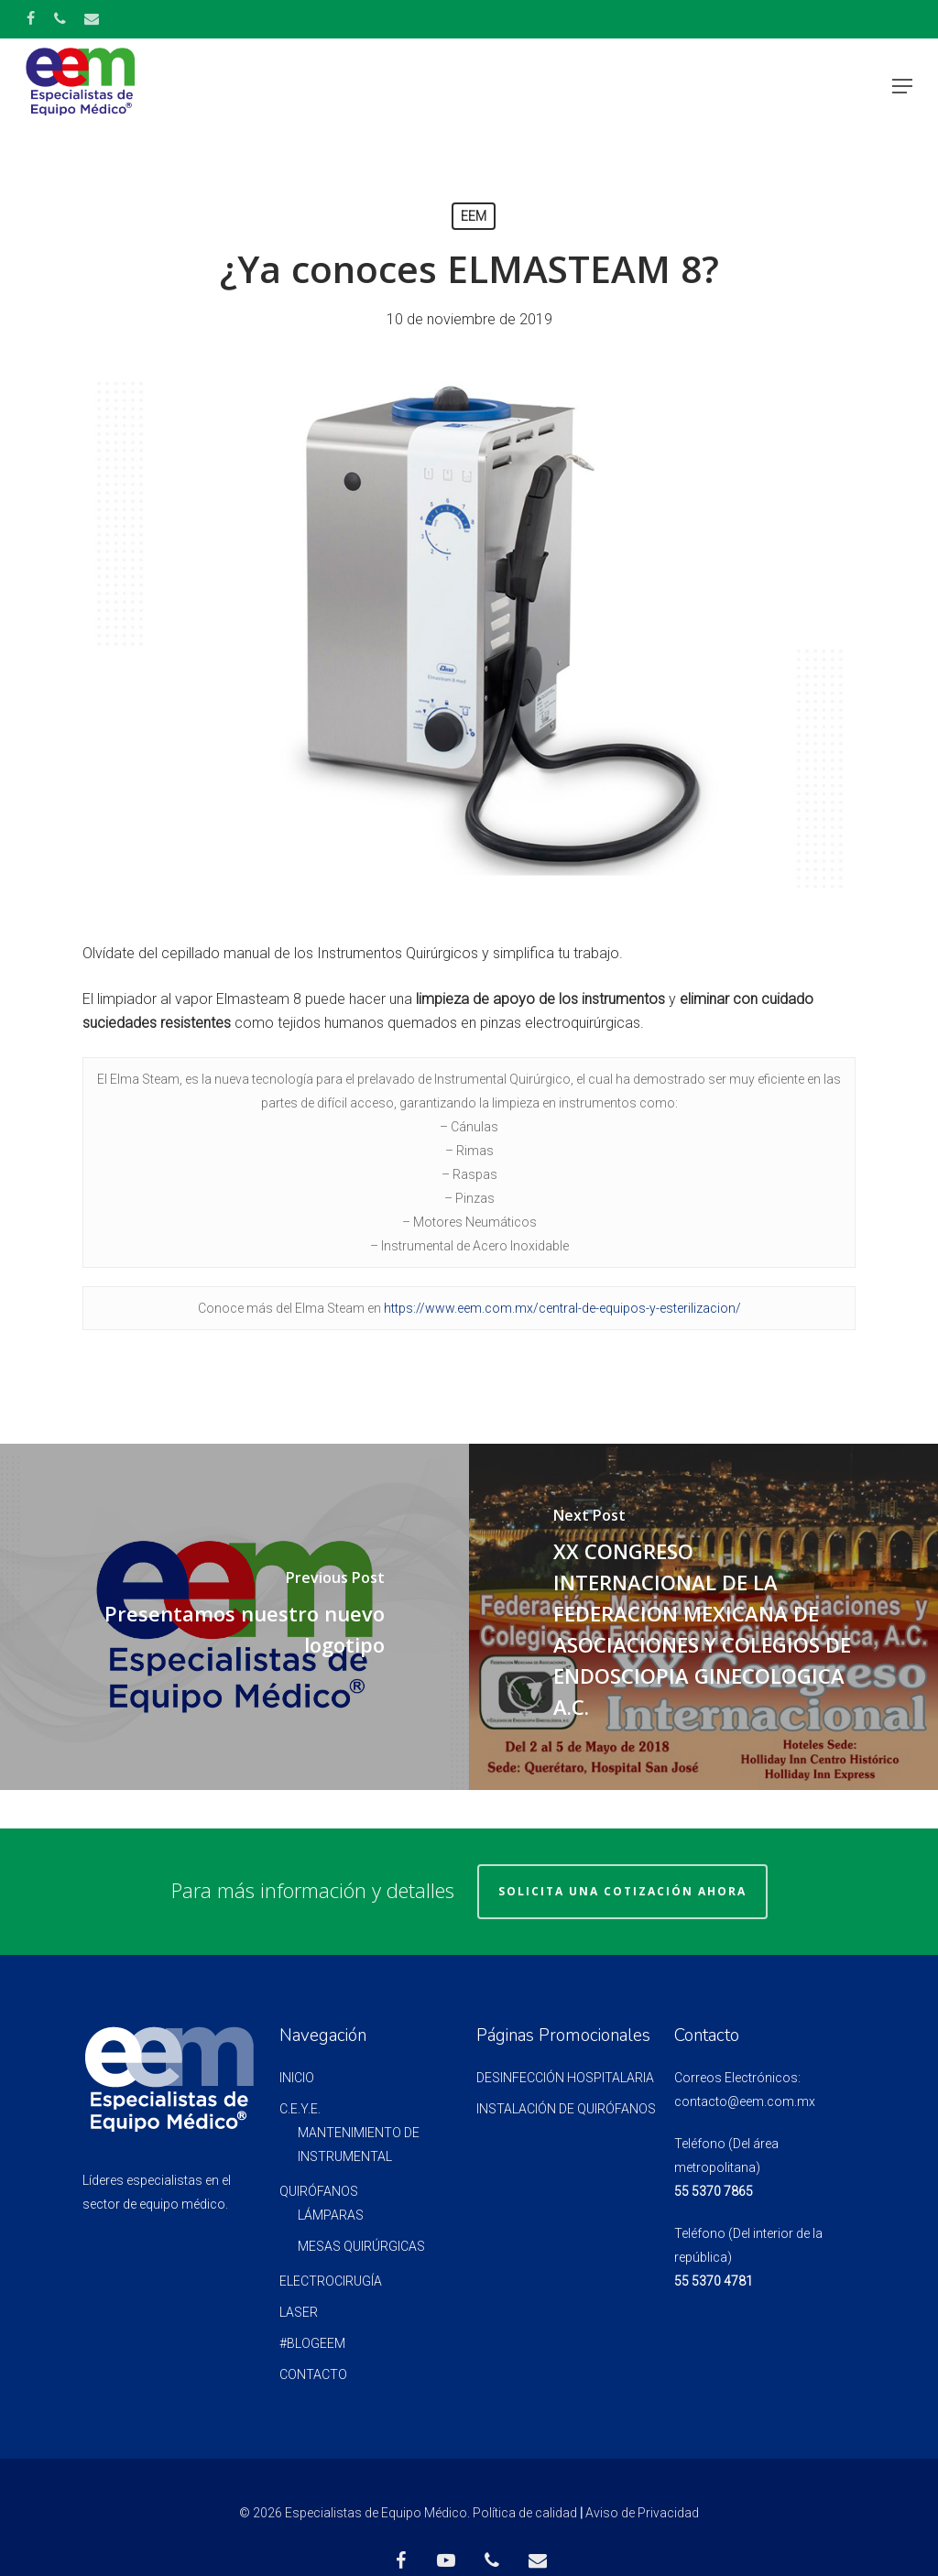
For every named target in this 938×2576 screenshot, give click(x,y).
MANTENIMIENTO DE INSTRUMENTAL (359, 2144)
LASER (298, 2312)
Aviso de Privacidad (642, 2512)
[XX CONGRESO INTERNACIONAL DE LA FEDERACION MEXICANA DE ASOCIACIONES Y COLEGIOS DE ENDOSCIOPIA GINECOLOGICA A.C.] (703, 1617)
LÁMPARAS (331, 2215)
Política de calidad (525, 2512)
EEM (473, 216)
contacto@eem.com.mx (744, 2101)
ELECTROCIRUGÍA (330, 2281)
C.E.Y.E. (300, 2108)
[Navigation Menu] (902, 86)
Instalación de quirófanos (566, 2108)
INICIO (296, 2077)
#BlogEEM (312, 2343)
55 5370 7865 (713, 2191)
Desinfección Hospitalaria (565, 2077)
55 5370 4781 (713, 2281)
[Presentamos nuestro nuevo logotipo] (234, 1617)
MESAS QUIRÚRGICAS (361, 2246)
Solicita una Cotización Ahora (622, 1891)
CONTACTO (313, 2374)
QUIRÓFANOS (318, 2191)
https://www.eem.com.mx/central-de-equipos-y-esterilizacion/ (562, 1308)
